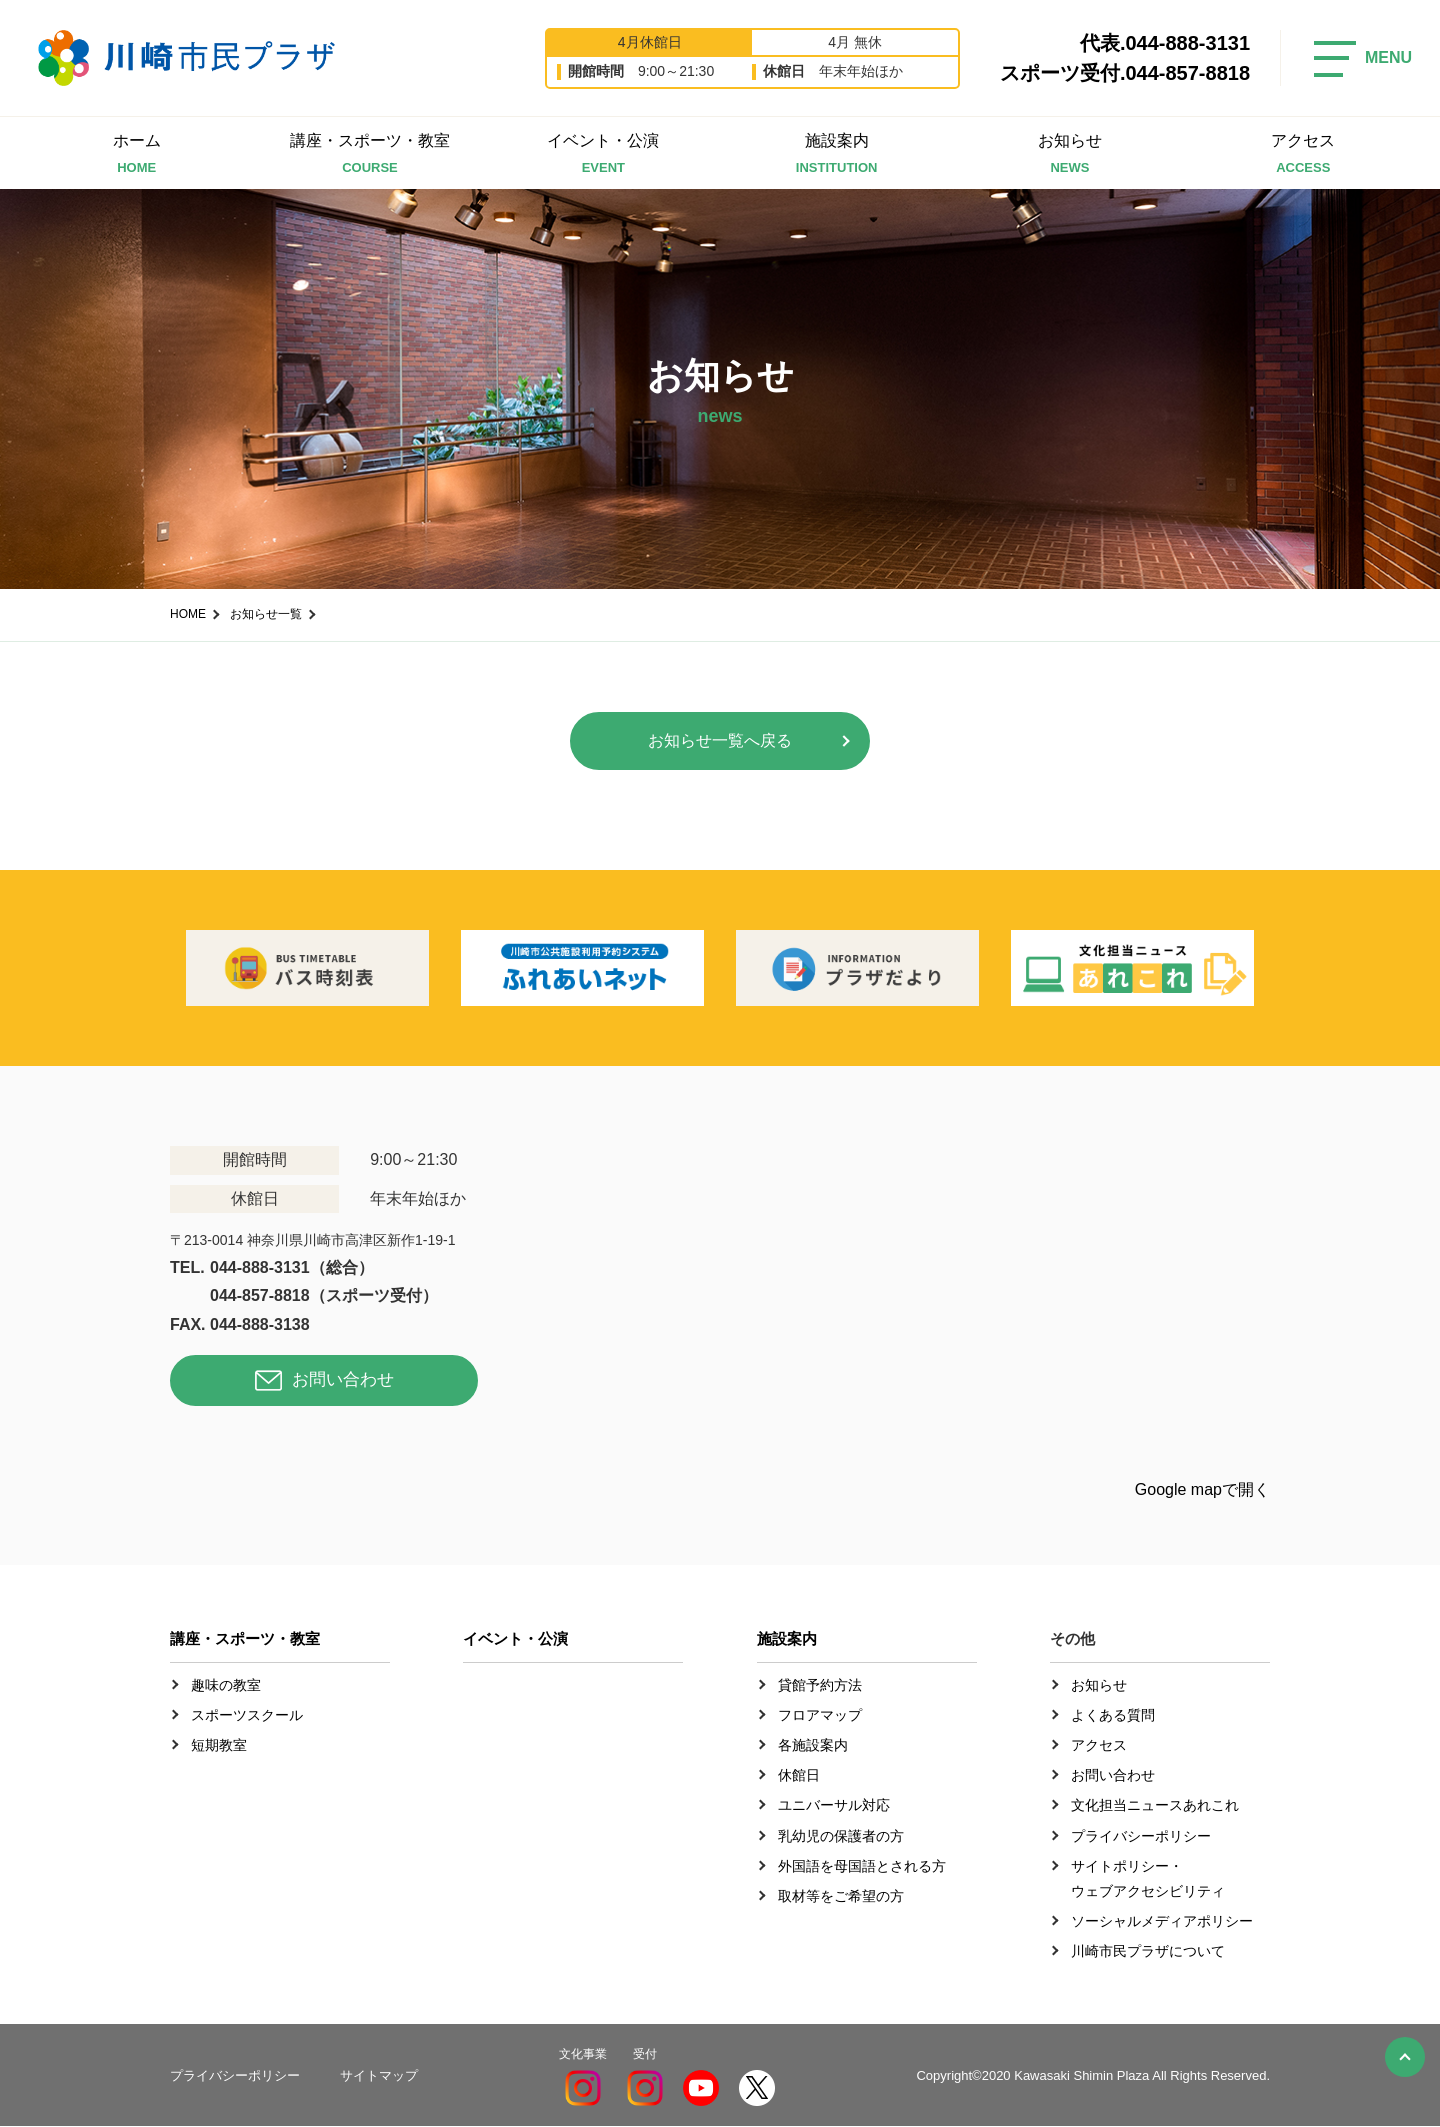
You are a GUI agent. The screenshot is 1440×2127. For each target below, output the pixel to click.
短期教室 (219, 1746)
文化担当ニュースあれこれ (1155, 1806)
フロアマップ (820, 1715)
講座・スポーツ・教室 (369, 155)
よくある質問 (1113, 1715)
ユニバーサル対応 (834, 1806)
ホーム (136, 155)
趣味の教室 (226, 1685)
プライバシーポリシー (1141, 1836)
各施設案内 (813, 1746)
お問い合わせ (343, 1382)
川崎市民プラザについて (1148, 1952)
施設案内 (836, 155)
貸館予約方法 (820, 1685)
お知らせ (1069, 155)
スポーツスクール (247, 1715)
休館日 (799, 1776)
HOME (188, 614)
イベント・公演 (603, 155)
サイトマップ (379, 2075)
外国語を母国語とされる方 (862, 1866)
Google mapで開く (1202, 1489)
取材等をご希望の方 (841, 1896)
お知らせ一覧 (266, 614)
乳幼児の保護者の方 (841, 1836)
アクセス (1303, 155)
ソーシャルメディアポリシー (1162, 1922)
